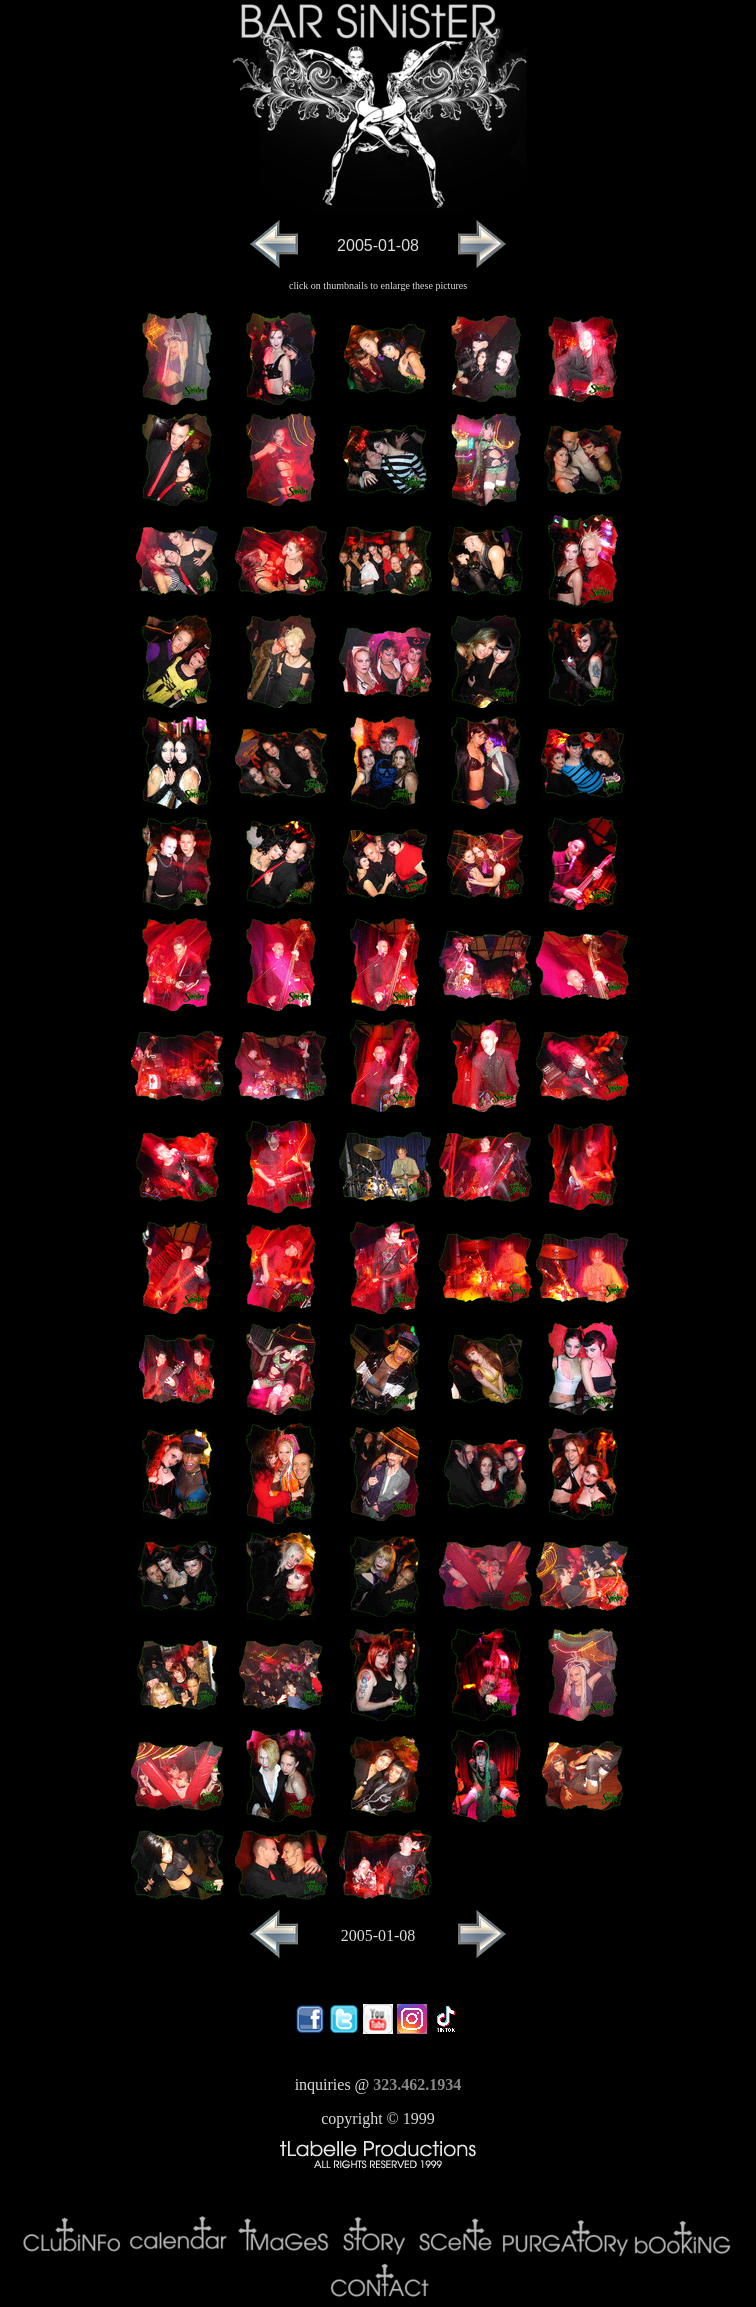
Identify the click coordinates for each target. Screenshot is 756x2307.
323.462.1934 (417, 2084)
